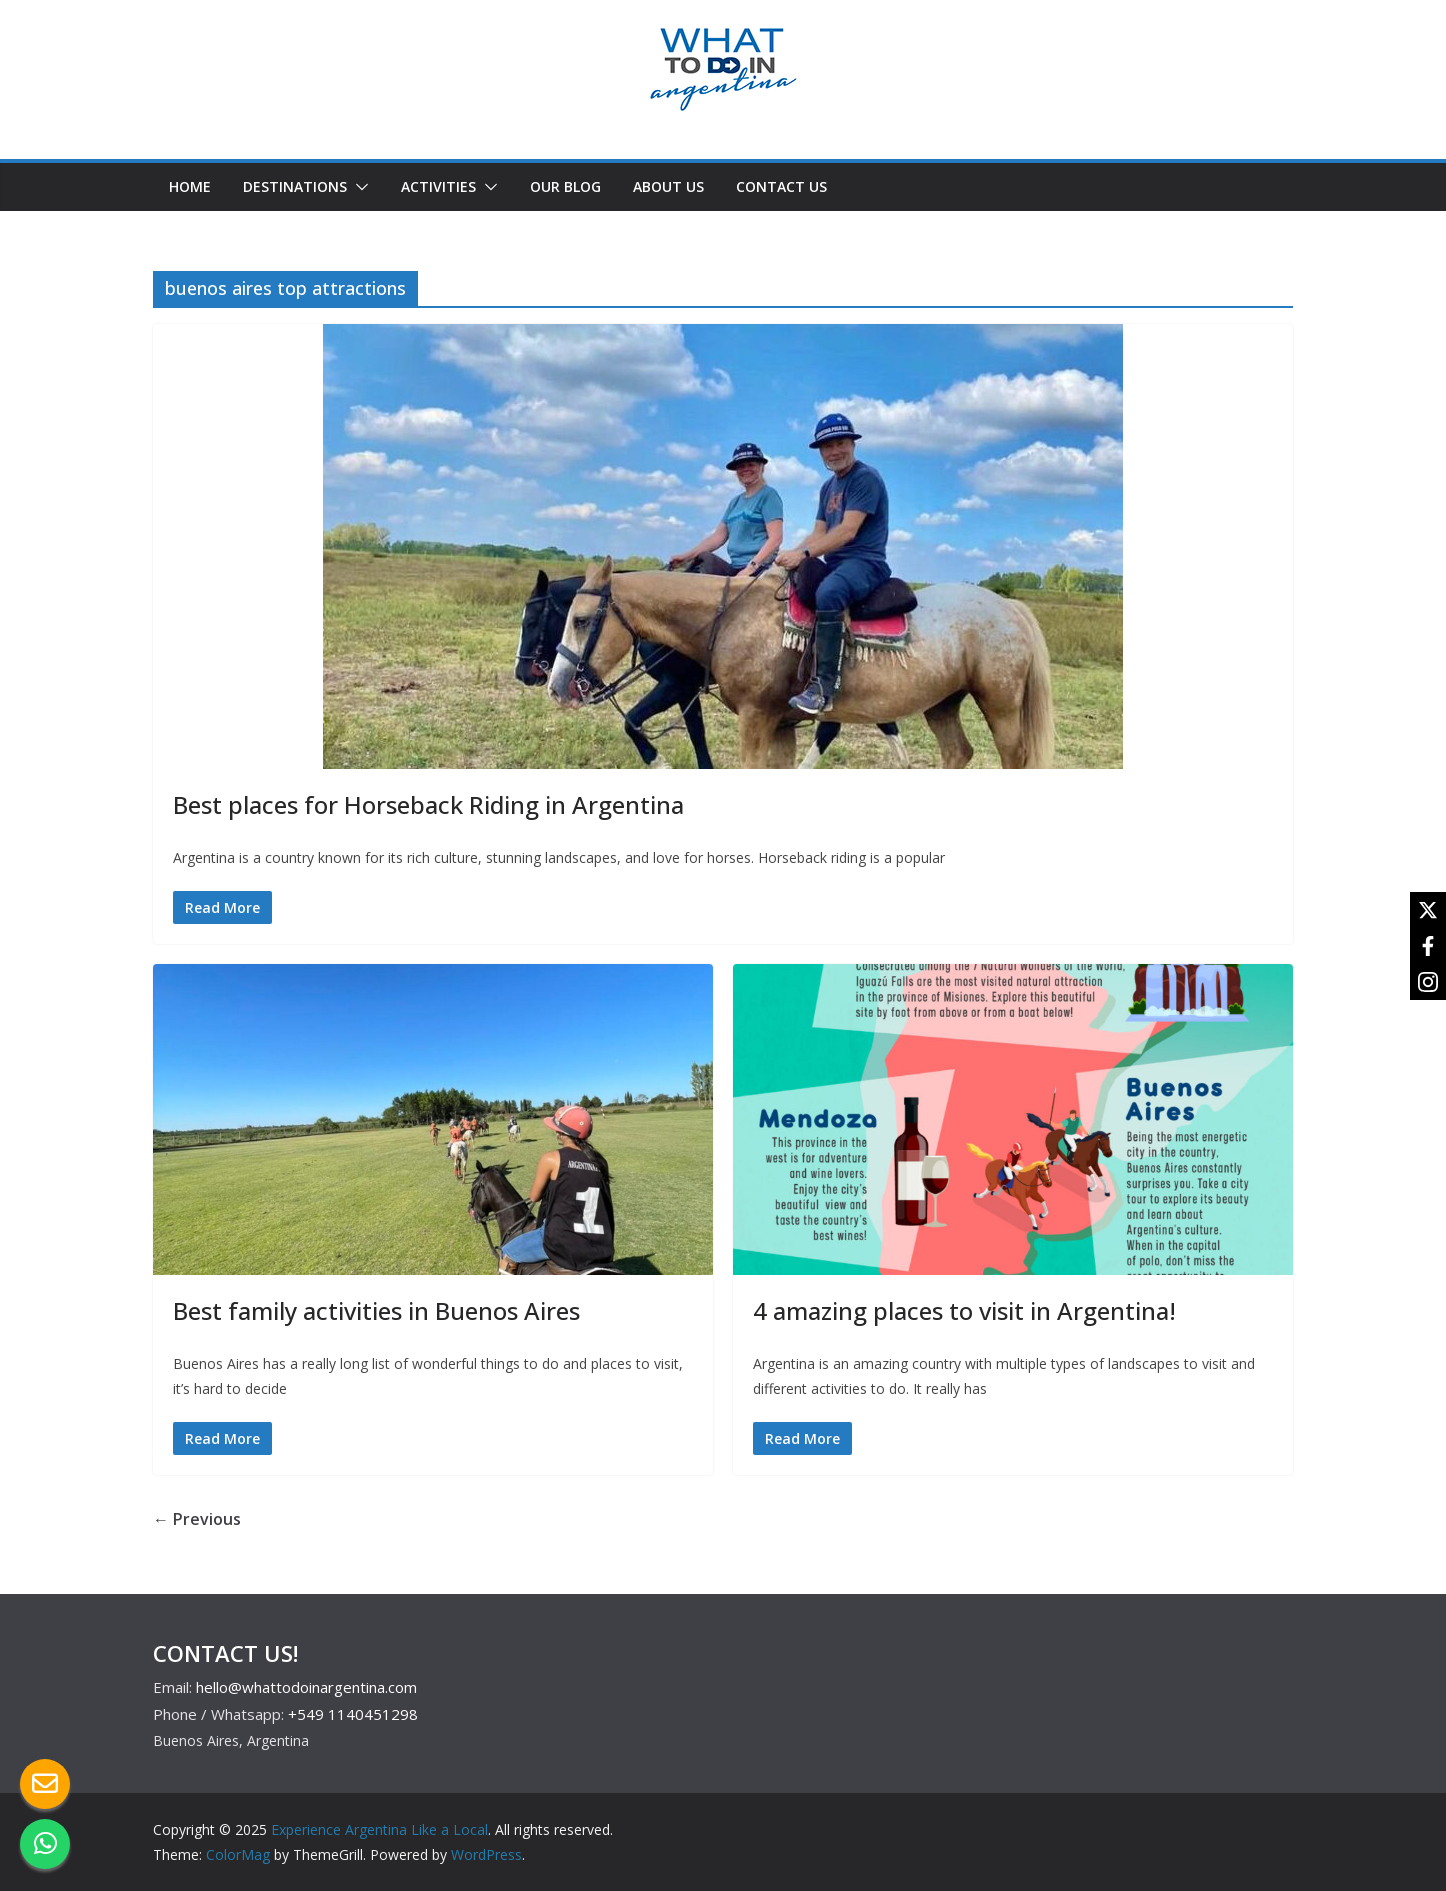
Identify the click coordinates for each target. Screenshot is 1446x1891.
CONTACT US (781, 186)
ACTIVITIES (438, 186)
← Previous (197, 1519)
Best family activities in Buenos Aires (376, 1310)
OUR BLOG (565, 186)
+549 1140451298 (353, 1714)
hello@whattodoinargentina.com (306, 1687)
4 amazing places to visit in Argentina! (964, 1310)
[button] (358, 187)
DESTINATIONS (295, 186)
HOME (190, 186)
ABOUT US (668, 186)
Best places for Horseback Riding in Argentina (428, 804)
